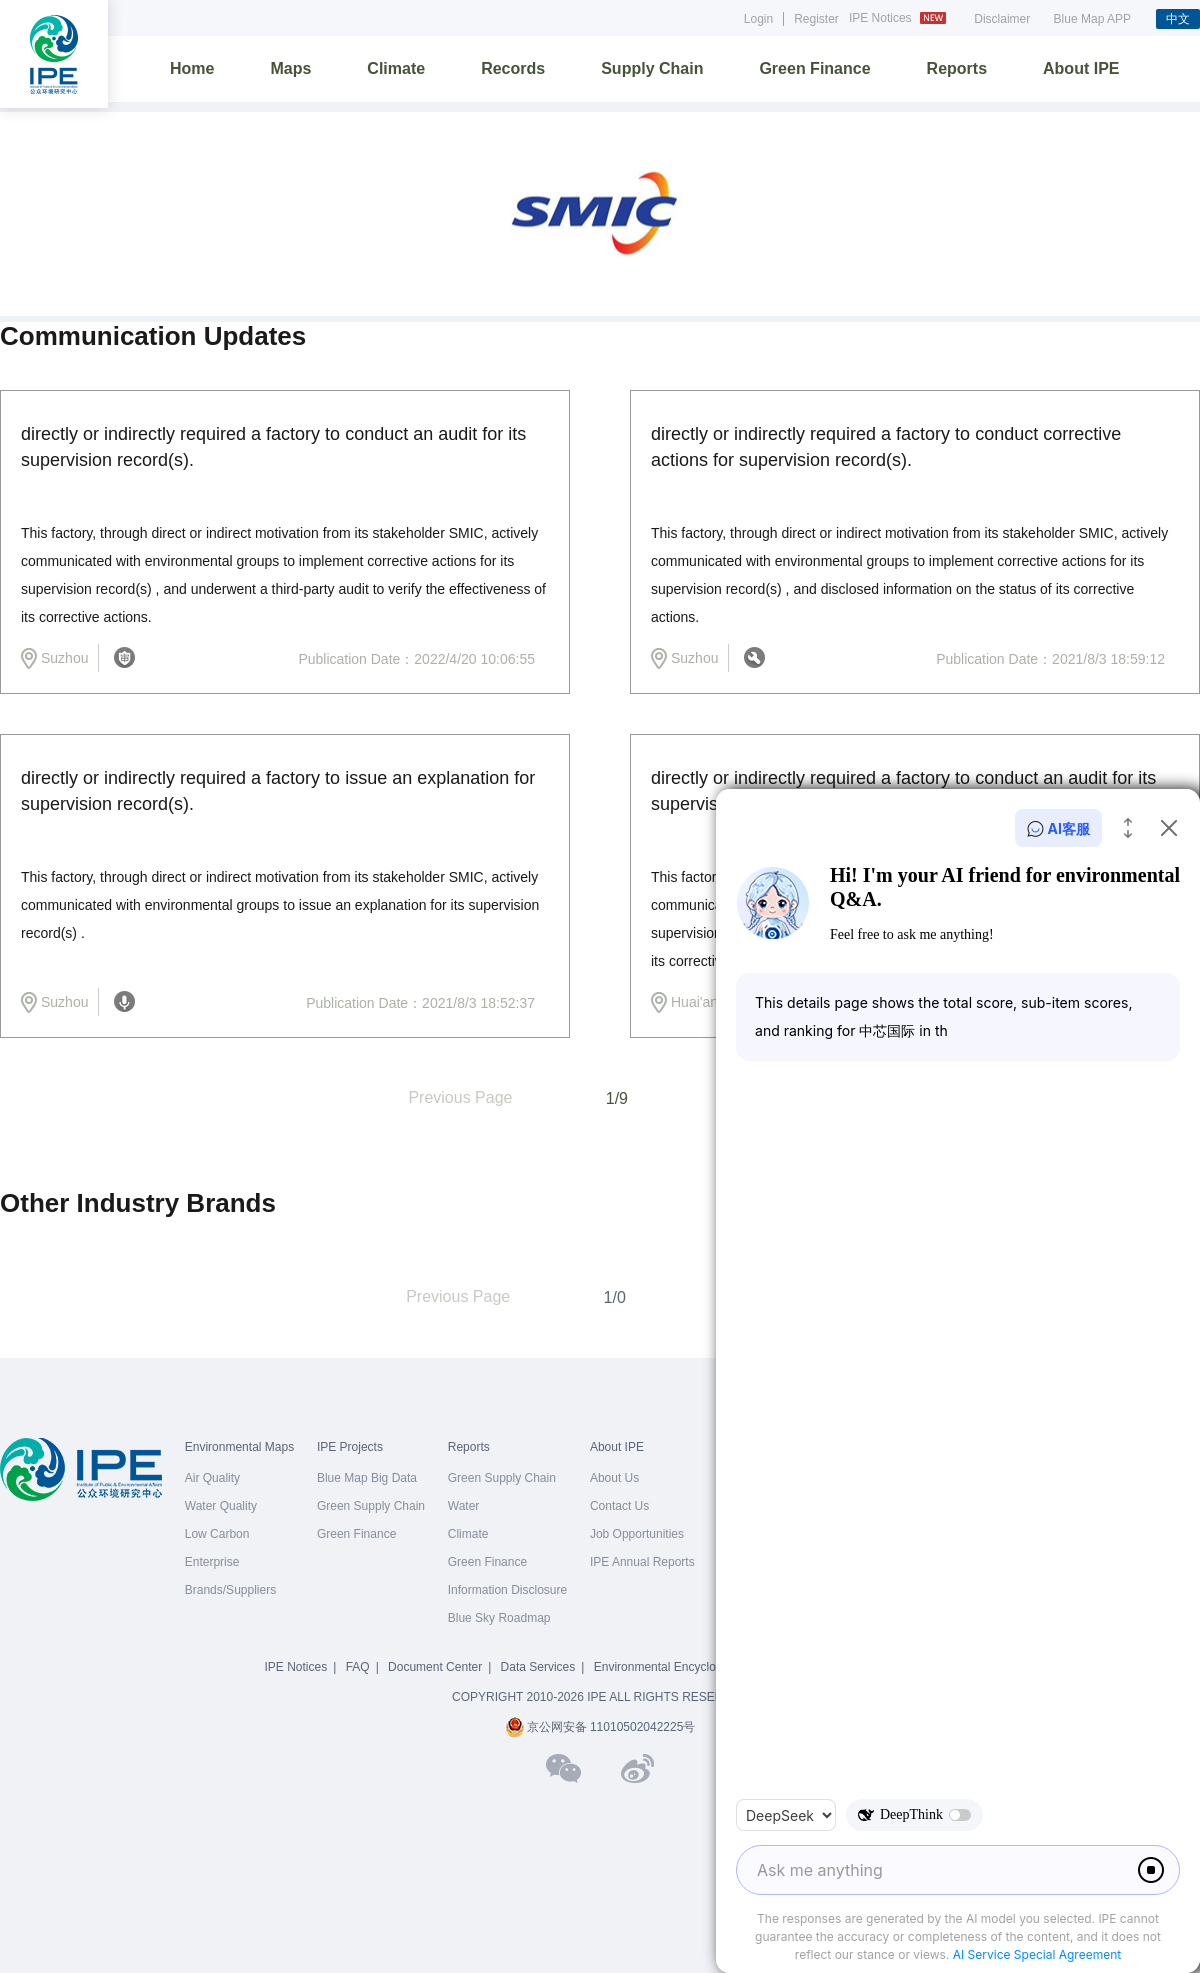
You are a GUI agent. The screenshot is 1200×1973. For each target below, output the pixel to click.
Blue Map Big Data (367, 1478)
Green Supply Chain (371, 1506)
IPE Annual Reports (642, 1562)
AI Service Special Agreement (1037, 1954)
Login (758, 19)
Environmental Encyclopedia (669, 1667)
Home (192, 68)
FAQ (358, 1667)
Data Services (538, 1667)
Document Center (435, 1667)
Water (464, 1506)
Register (816, 19)
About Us (614, 1478)
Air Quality (212, 1478)
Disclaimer (1002, 19)
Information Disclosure (507, 1590)
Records (513, 68)
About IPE (1081, 68)
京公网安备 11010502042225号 (600, 1727)
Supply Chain (652, 68)
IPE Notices (900, 18)
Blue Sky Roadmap (499, 1618)
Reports (957, 68)
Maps (290, 68)
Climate (396, 68)
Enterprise (212, 1562)
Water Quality (221, 1506)
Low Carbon (217, 1534)
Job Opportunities (637, 1534)
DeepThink (914, 1815)
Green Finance (814, 68)
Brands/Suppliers (230, 1590)
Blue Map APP (1092, 19)
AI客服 (1058, 828)
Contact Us (619, 1506)
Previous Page (460, 1097)
